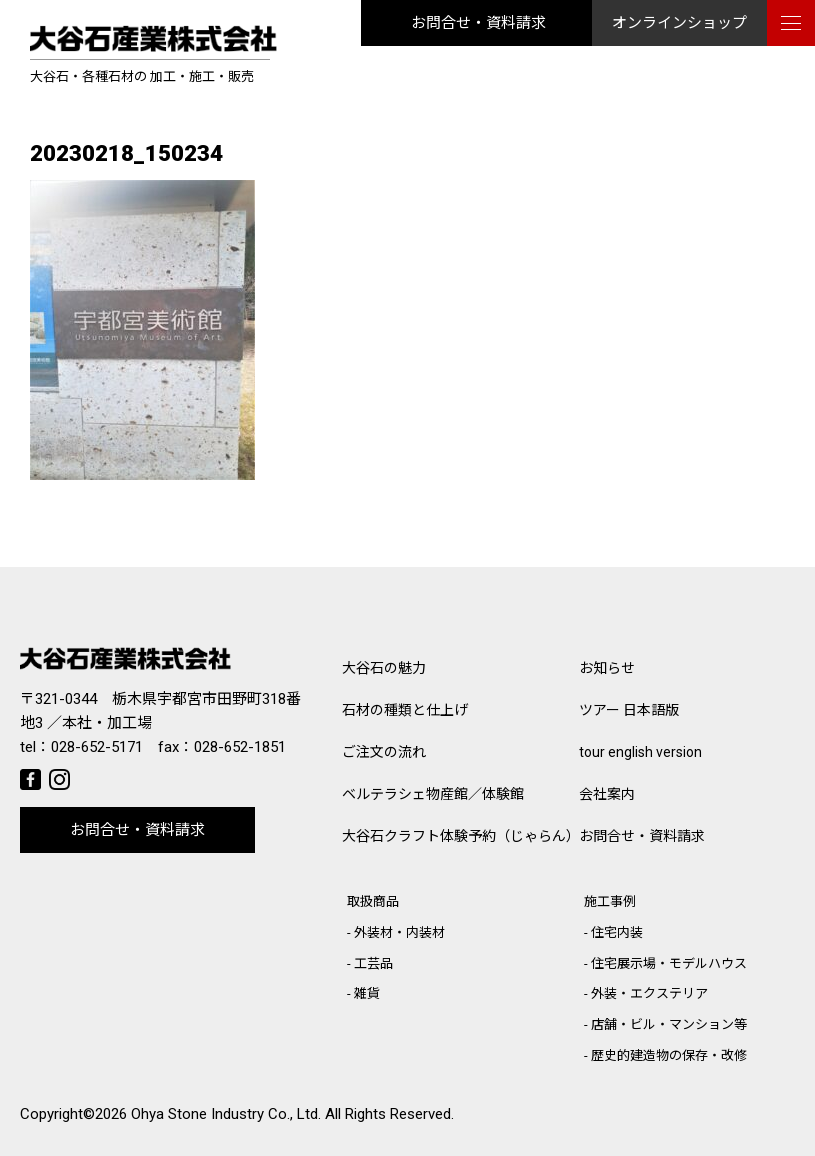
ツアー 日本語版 (629, 710)
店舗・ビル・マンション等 (669, 1024)
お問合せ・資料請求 (478, 23)
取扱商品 (373, 901)
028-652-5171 (97, 747)
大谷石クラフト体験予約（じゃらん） (460, 836)
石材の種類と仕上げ (405, 710)
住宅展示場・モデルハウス (669, 963)
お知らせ (607, 668)
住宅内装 (617, 932)
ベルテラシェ (433, 794)
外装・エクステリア (649, 993)
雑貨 (367, 993)
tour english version (640, 752)
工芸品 (373, 963)
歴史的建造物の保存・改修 (669, 1055)
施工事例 (610, 901)
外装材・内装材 (399, 932)
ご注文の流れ (384, 752)
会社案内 (607, 794)
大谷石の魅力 (384, 668)
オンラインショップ (679, 23)
